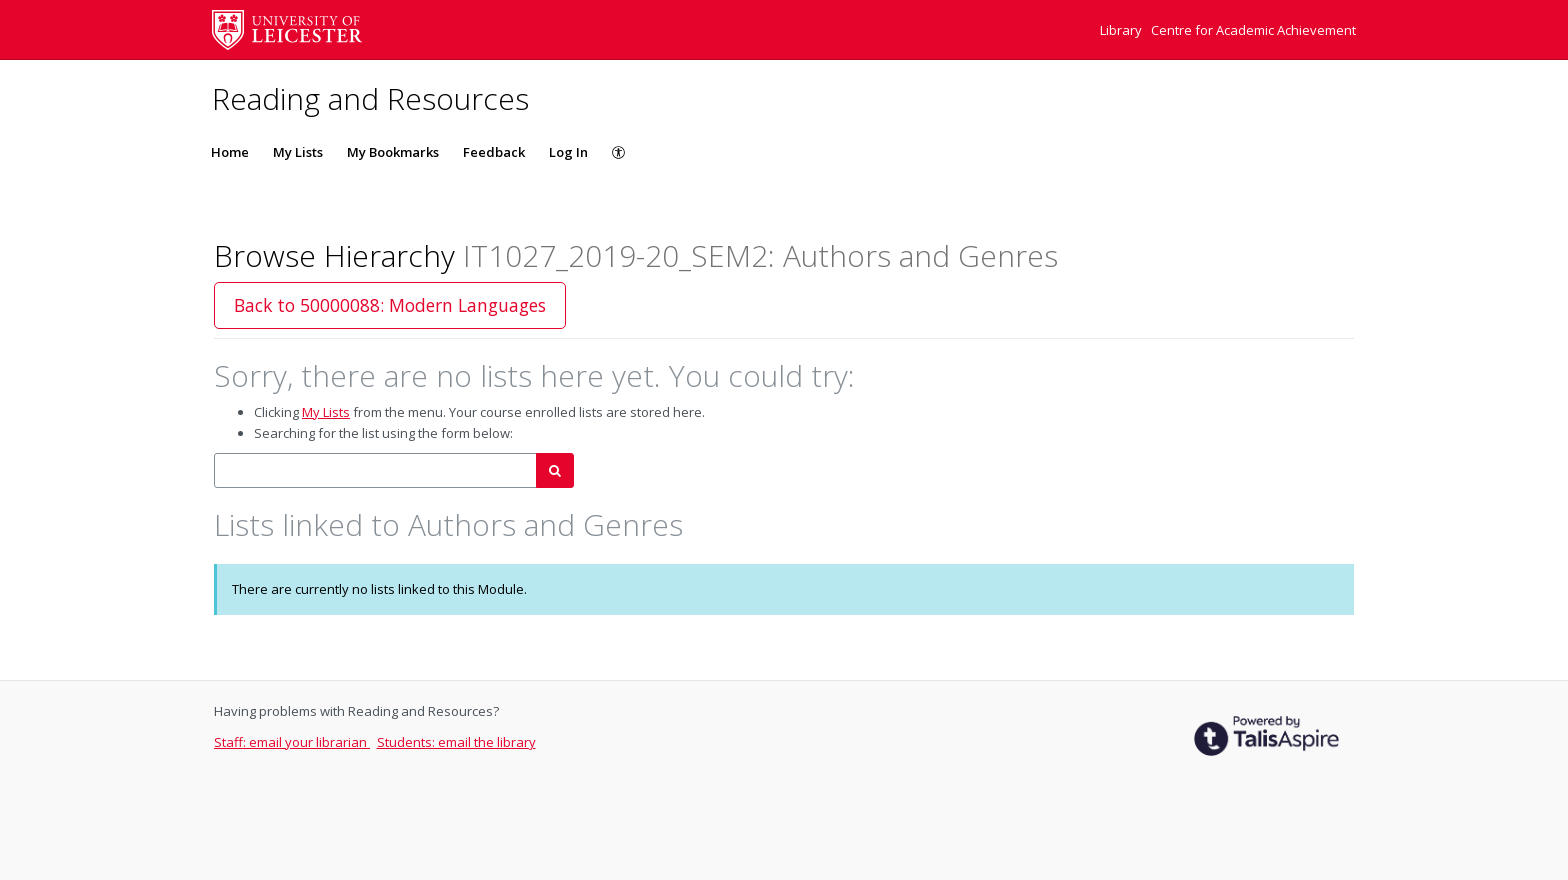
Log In (568, 152)
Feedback (494, 152)
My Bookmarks (393, 152)
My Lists (298, 152)
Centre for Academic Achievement (1253, 30)
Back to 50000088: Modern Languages (390, 305)
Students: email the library (456, 742)
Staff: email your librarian (292, 742)
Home (230, 152)
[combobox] (375, 470)
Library (1122, 30)
